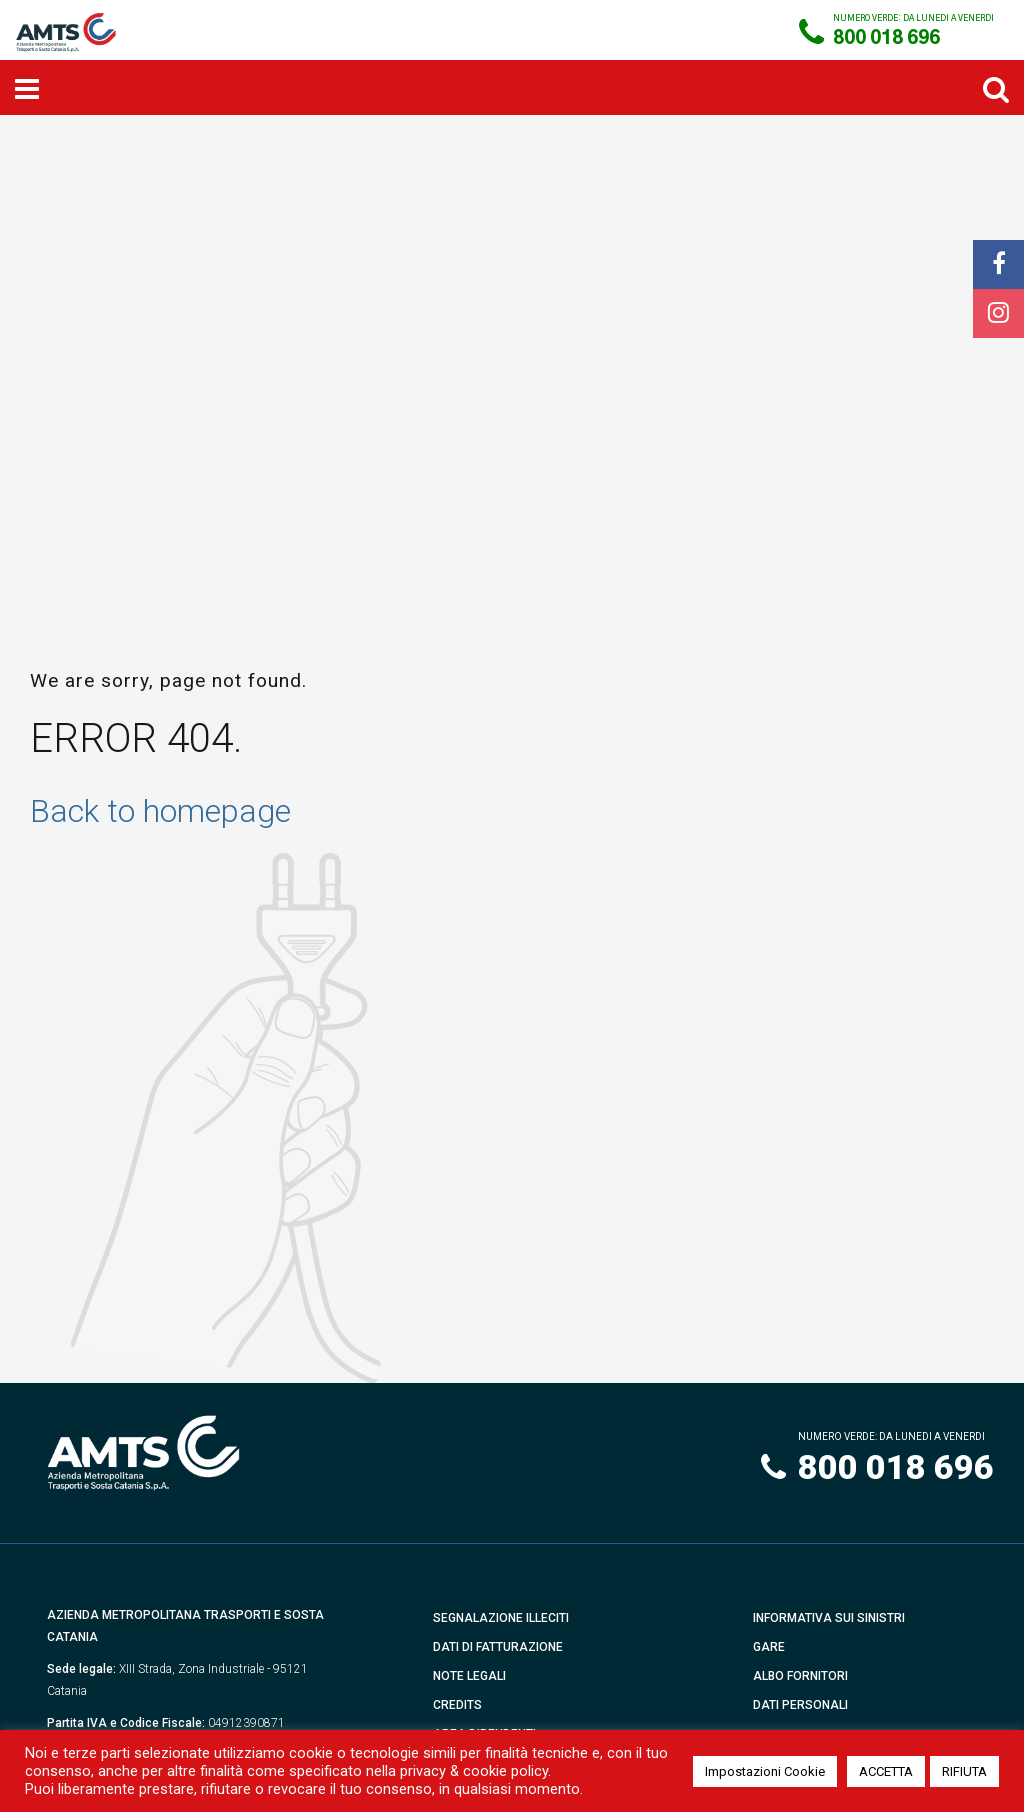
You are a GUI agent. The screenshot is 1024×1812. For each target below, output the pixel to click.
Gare (769, 1647)
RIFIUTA (964, 1771)
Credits (457, 1705)
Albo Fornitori (800, 1676)
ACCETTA (886, 1771)
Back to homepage (160, 811)
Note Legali (469, 1676)
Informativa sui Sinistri (829, 1618)
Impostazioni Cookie (765, 1771)
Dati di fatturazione (498, 1647)
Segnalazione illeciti (501, 1618)
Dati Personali (800, 1705)
